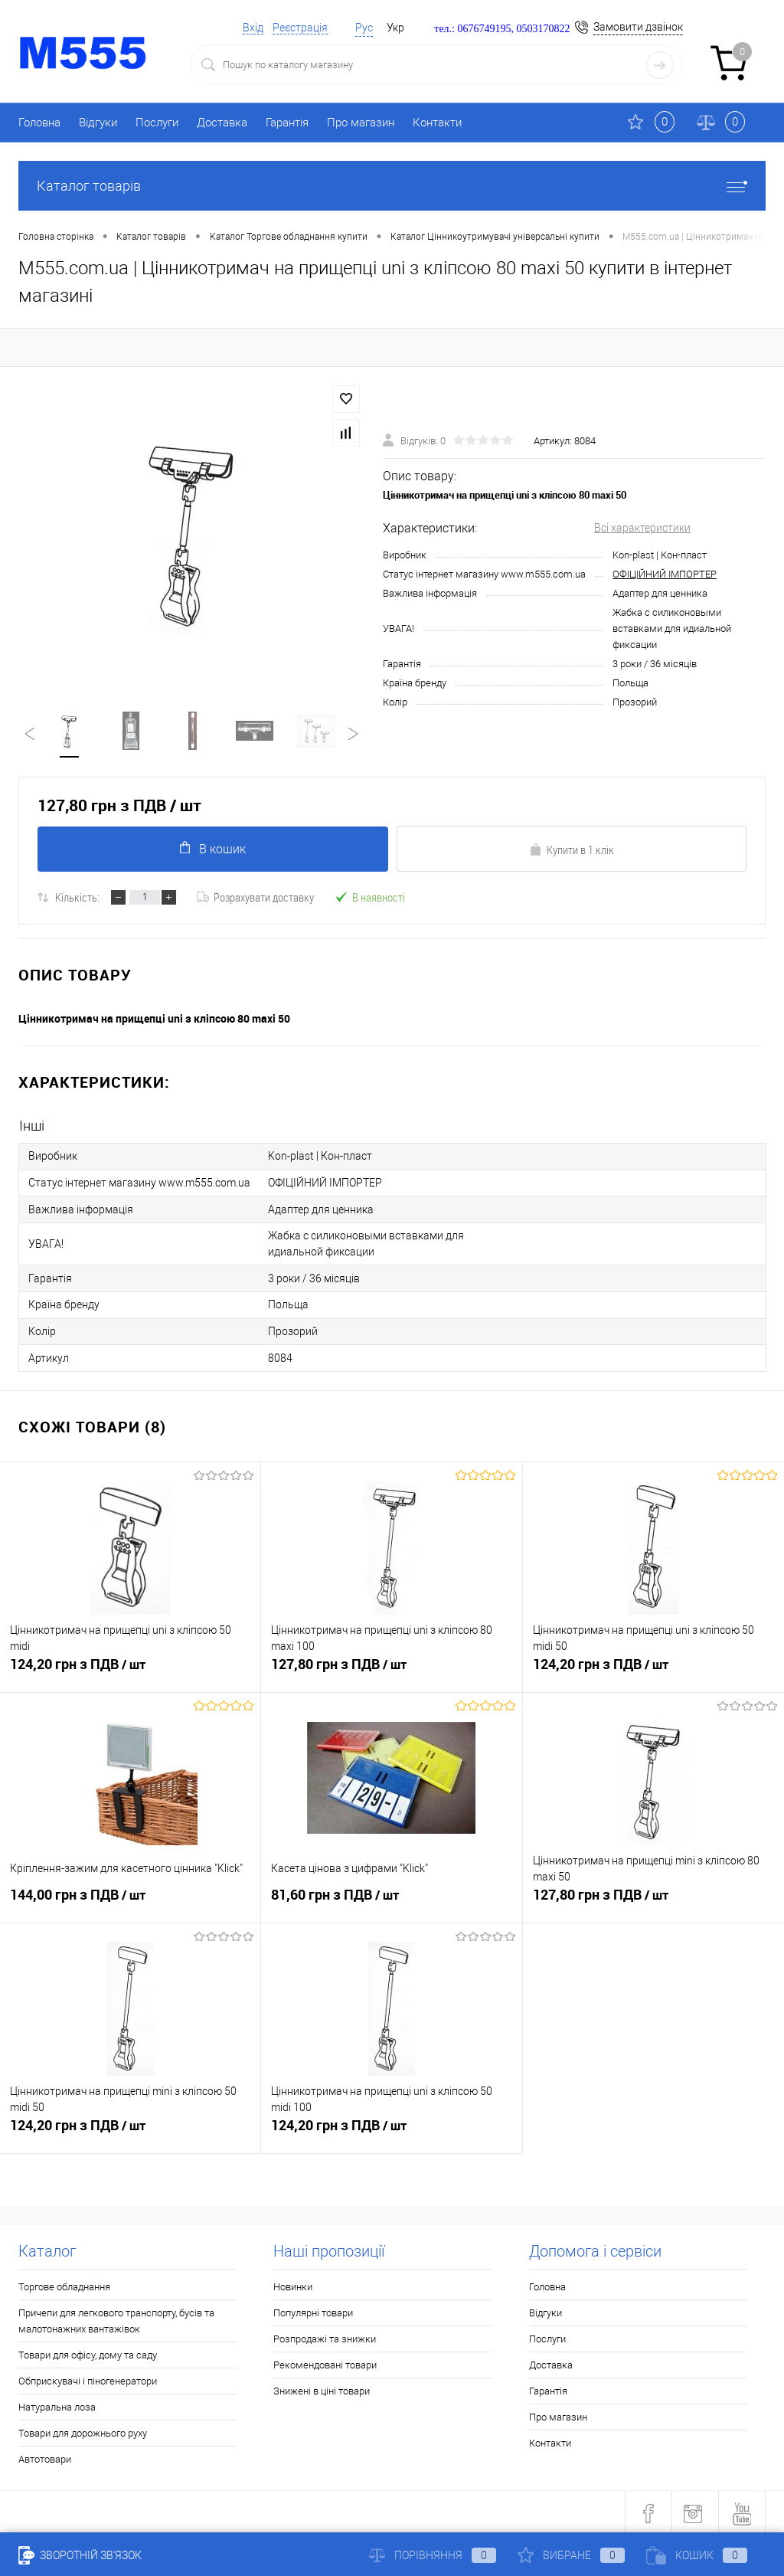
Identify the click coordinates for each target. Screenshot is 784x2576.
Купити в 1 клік (571, 850)
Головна (39, 122)
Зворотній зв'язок (80, 2555)
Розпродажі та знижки (324, 2336)
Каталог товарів (392, 186)
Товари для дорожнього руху (82, 2430)
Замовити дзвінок (638, 27)
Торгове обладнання (64, 2284)
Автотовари (44, 2456)
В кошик (213, 849)
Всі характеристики (642, 528)
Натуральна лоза (57, 2404)
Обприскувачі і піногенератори (87, 2378)
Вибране (571, 2555)
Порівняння (432, 2555)
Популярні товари (313, 2310)
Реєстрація (300, 27)
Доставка (222, 122)
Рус (364, 27)
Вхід (253, 27)
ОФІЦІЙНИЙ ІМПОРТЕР (664, 574)
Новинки (292, 2284)
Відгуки (98, 122)
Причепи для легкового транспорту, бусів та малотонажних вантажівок (116, 2318)
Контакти (437, 122)
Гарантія (287, 122)
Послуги (157, 122)
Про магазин (360, 122)
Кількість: (77, 897)
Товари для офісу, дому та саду (87, 2352)
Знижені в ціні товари (321, 2388)
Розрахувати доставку (255, 897)
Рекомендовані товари (325, 2362)
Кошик (696, 2555)
